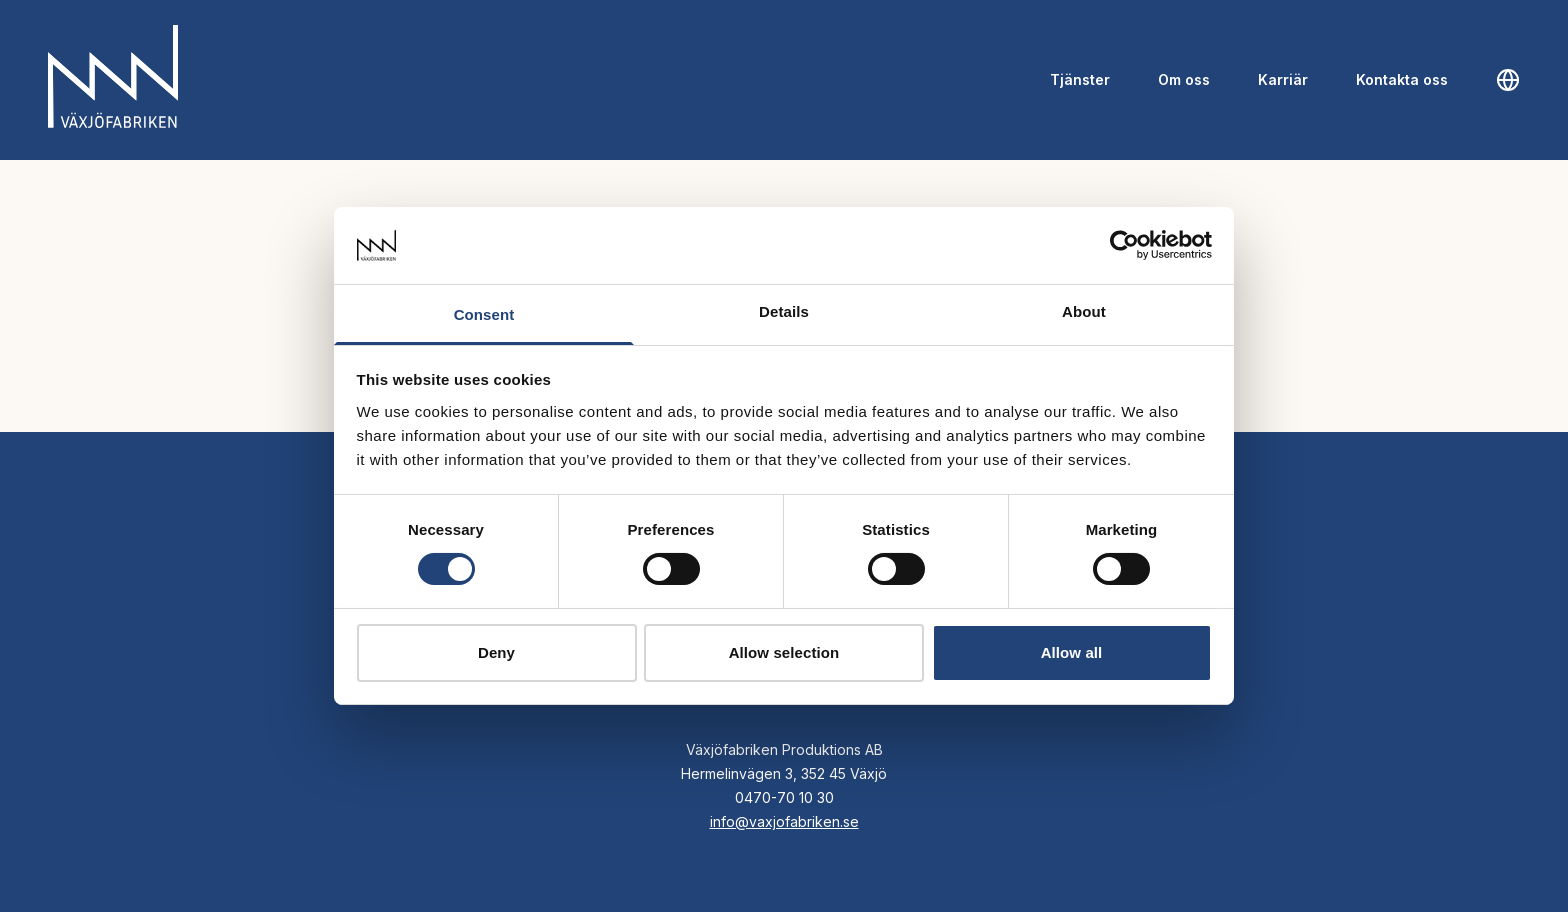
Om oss (1184, 79)
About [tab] (1084, 311)
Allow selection (784, 652)
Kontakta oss (1402, 79)
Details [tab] (784, 311)
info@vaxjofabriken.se (784, 821)
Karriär (1283, 79)
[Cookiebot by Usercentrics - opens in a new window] (1124, 245)
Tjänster (1080, 79)
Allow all (1072, 652)
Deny (496, 652)
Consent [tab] (484, 314)
